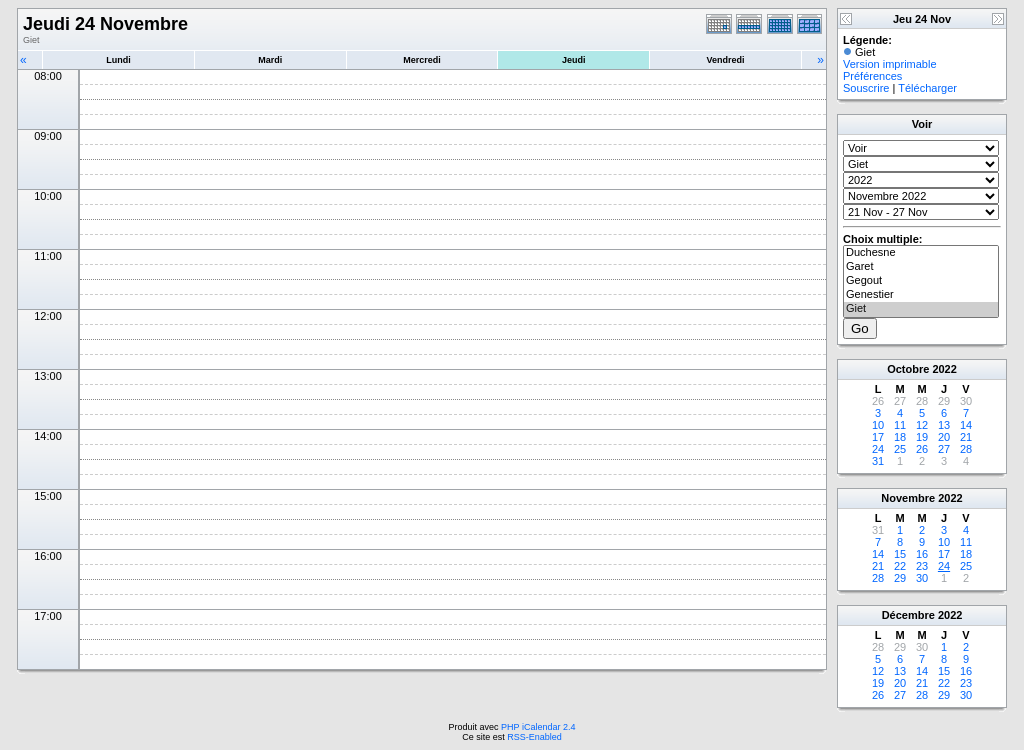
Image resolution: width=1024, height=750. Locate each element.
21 (966, 437)
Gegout (921, 281)
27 (944, 449)
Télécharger (927, 88)
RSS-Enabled (534, 737)
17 (878, 437)
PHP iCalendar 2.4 (538, 727)
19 (922, 437)
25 (900, 449)
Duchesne (921, 253)
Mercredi (422, 60)
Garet (921, 267)
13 (944, 425)
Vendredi (726, 60)
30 (922, 578)
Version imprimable (890, 64)
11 (900, 425)
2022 (944, 369)
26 (922, 449)
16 (922, 554)
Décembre (908, 615)
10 (878, 425)
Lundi (118, 60)
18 (900, 437)
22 (900, 566)
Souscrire (866, 88)
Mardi (270, 60)
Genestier (921, 295)
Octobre (908, 369)
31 (878, 461)
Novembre (908, 498)
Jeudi (574, 60)
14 (966, 425)
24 (878, 449)
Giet (921, 309)
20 (944, 437)
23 (922, 566)
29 (900, 578)
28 (966, 449)
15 (900, 554)
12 (922, 425)
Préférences (872, 76)
